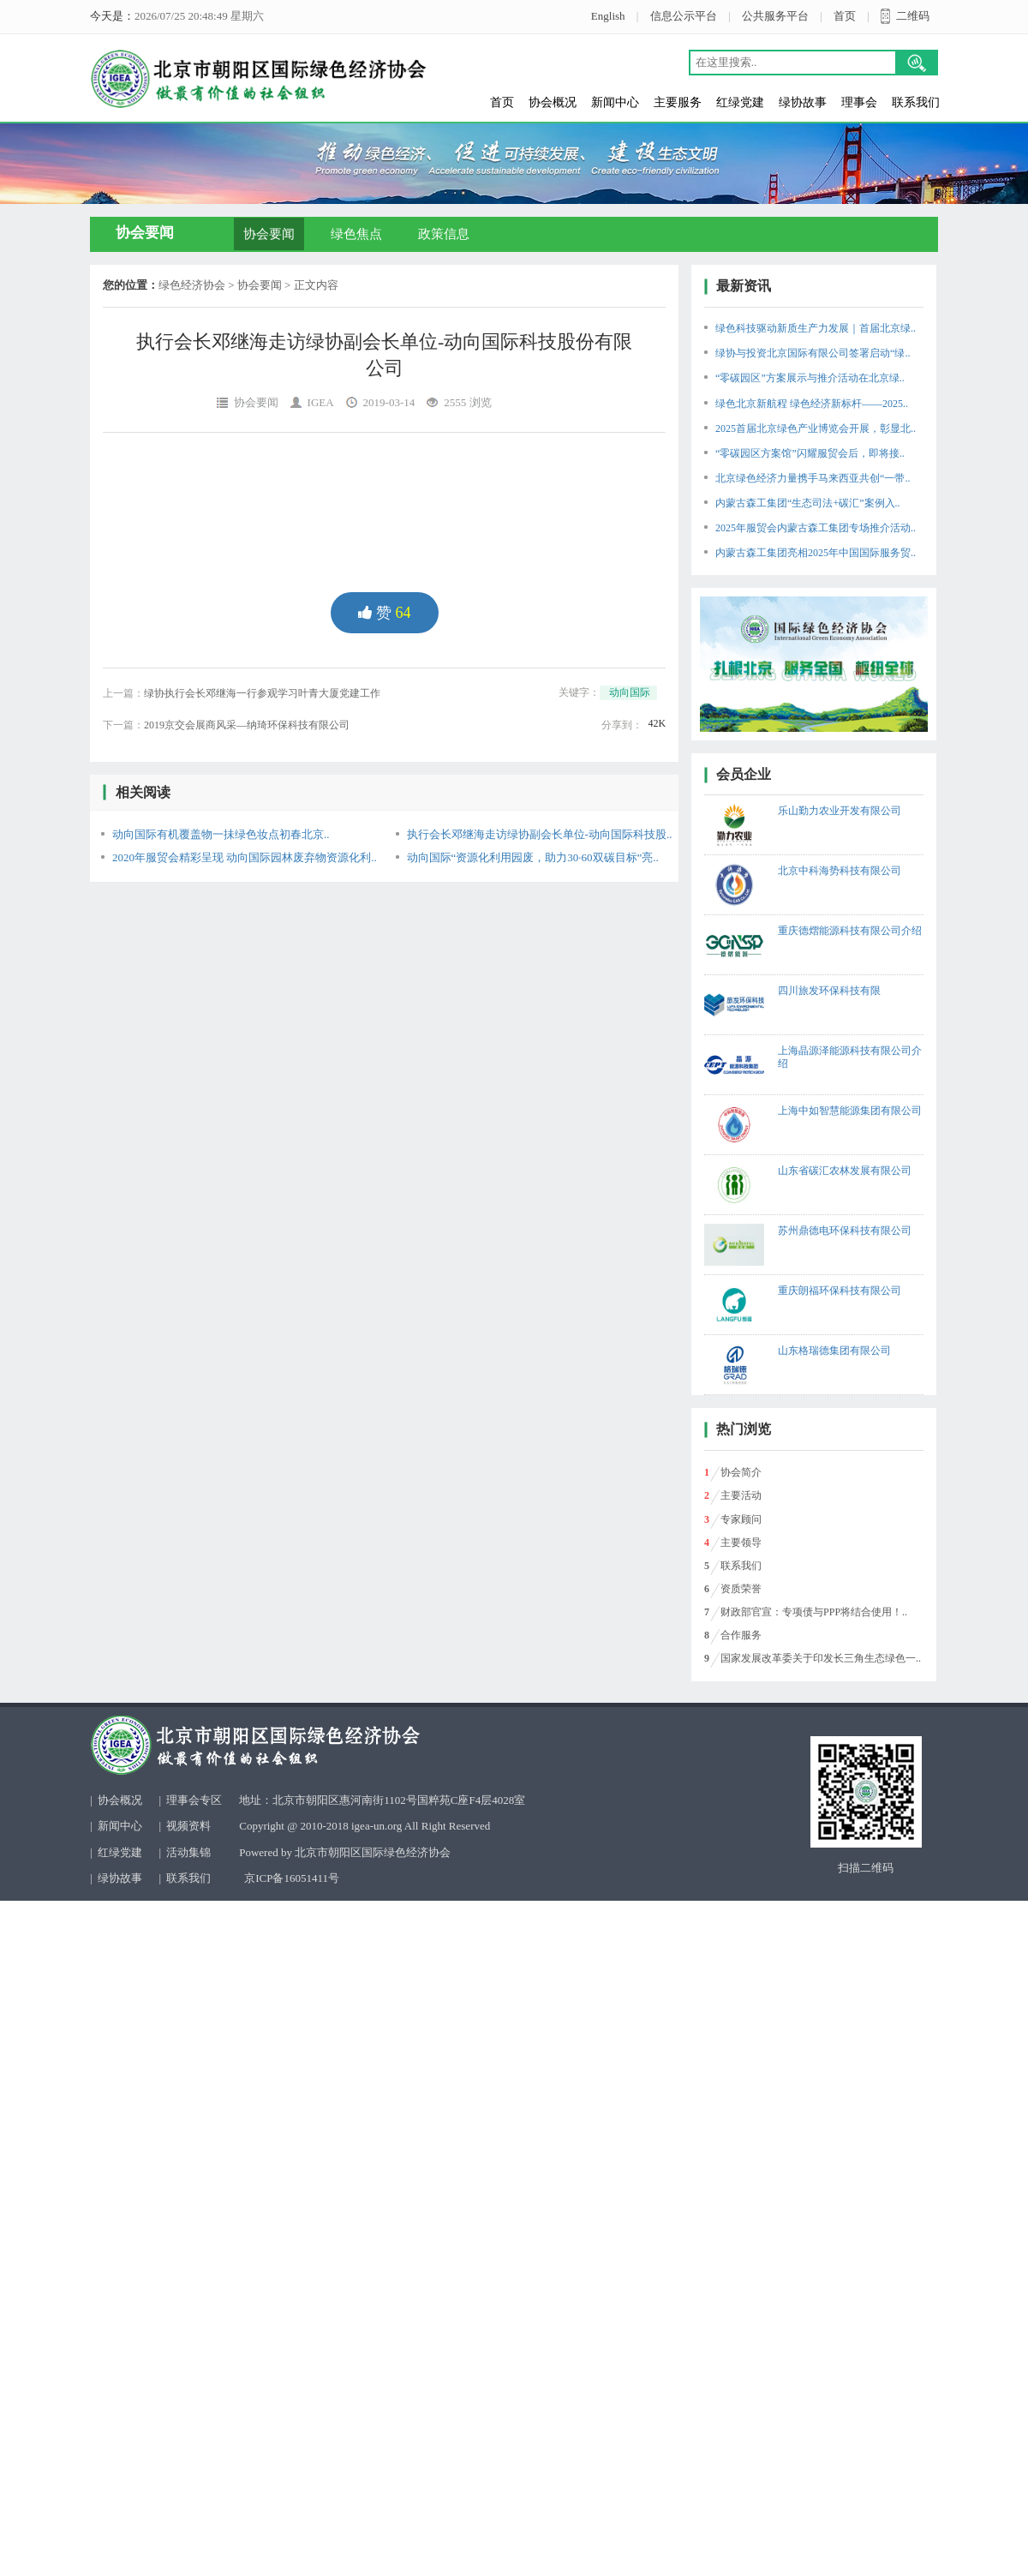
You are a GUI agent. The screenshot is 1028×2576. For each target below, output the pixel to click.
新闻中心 (615, 102)
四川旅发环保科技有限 (829, 991)
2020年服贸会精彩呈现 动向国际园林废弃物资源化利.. (244, 857)
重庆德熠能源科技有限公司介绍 (850, 931)
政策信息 (443, 234)
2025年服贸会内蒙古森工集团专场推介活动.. (815, 528)
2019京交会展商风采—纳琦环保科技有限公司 (247, 725)
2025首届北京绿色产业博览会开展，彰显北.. (815, 428)
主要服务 (678, 102)
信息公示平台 (683, 15)
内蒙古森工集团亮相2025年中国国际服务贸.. (815, 553)
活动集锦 (188, 1852)
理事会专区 (194, 1800)
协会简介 (741, 1472)
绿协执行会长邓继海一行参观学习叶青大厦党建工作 (262, 693)
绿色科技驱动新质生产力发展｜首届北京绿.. (815, 328)
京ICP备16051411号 (291, 1878)
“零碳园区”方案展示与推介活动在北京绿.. (810, 378)
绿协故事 (803, 102)
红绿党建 (740, 102)
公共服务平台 (775, 15)
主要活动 (741, 1495)
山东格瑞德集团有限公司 (834, 1351)
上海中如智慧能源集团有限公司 (850, 1111)
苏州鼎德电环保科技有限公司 (844, 1231)
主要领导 (741, 1543)
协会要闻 (269, 234)
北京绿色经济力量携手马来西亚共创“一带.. (812, 478)
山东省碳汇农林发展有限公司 (844, 1171)
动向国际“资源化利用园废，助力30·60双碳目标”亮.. (533, 857)
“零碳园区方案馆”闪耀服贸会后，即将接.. (810, 453)
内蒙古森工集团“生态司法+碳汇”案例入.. (807, 503)
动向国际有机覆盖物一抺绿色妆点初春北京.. (221, 834)
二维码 (912, 15)
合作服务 (741, 1635)
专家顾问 (741, 1519)
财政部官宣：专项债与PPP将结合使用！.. (813, 1612)
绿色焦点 (356, 234)
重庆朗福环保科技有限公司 (839, 1291)
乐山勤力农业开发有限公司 (839, 811)
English (608, 15)
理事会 (859, 102)
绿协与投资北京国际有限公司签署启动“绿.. (812, 353)
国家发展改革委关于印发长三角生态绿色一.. (820, 1658)
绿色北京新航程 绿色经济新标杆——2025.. (811, 404)
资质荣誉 (741, 1589)
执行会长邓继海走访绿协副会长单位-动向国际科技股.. (539, 834)
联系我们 (916, 102)
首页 (845, 15)
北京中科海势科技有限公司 (839, 871)
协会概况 (553, 102)
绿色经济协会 (191, 285)
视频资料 (188, 1825)
